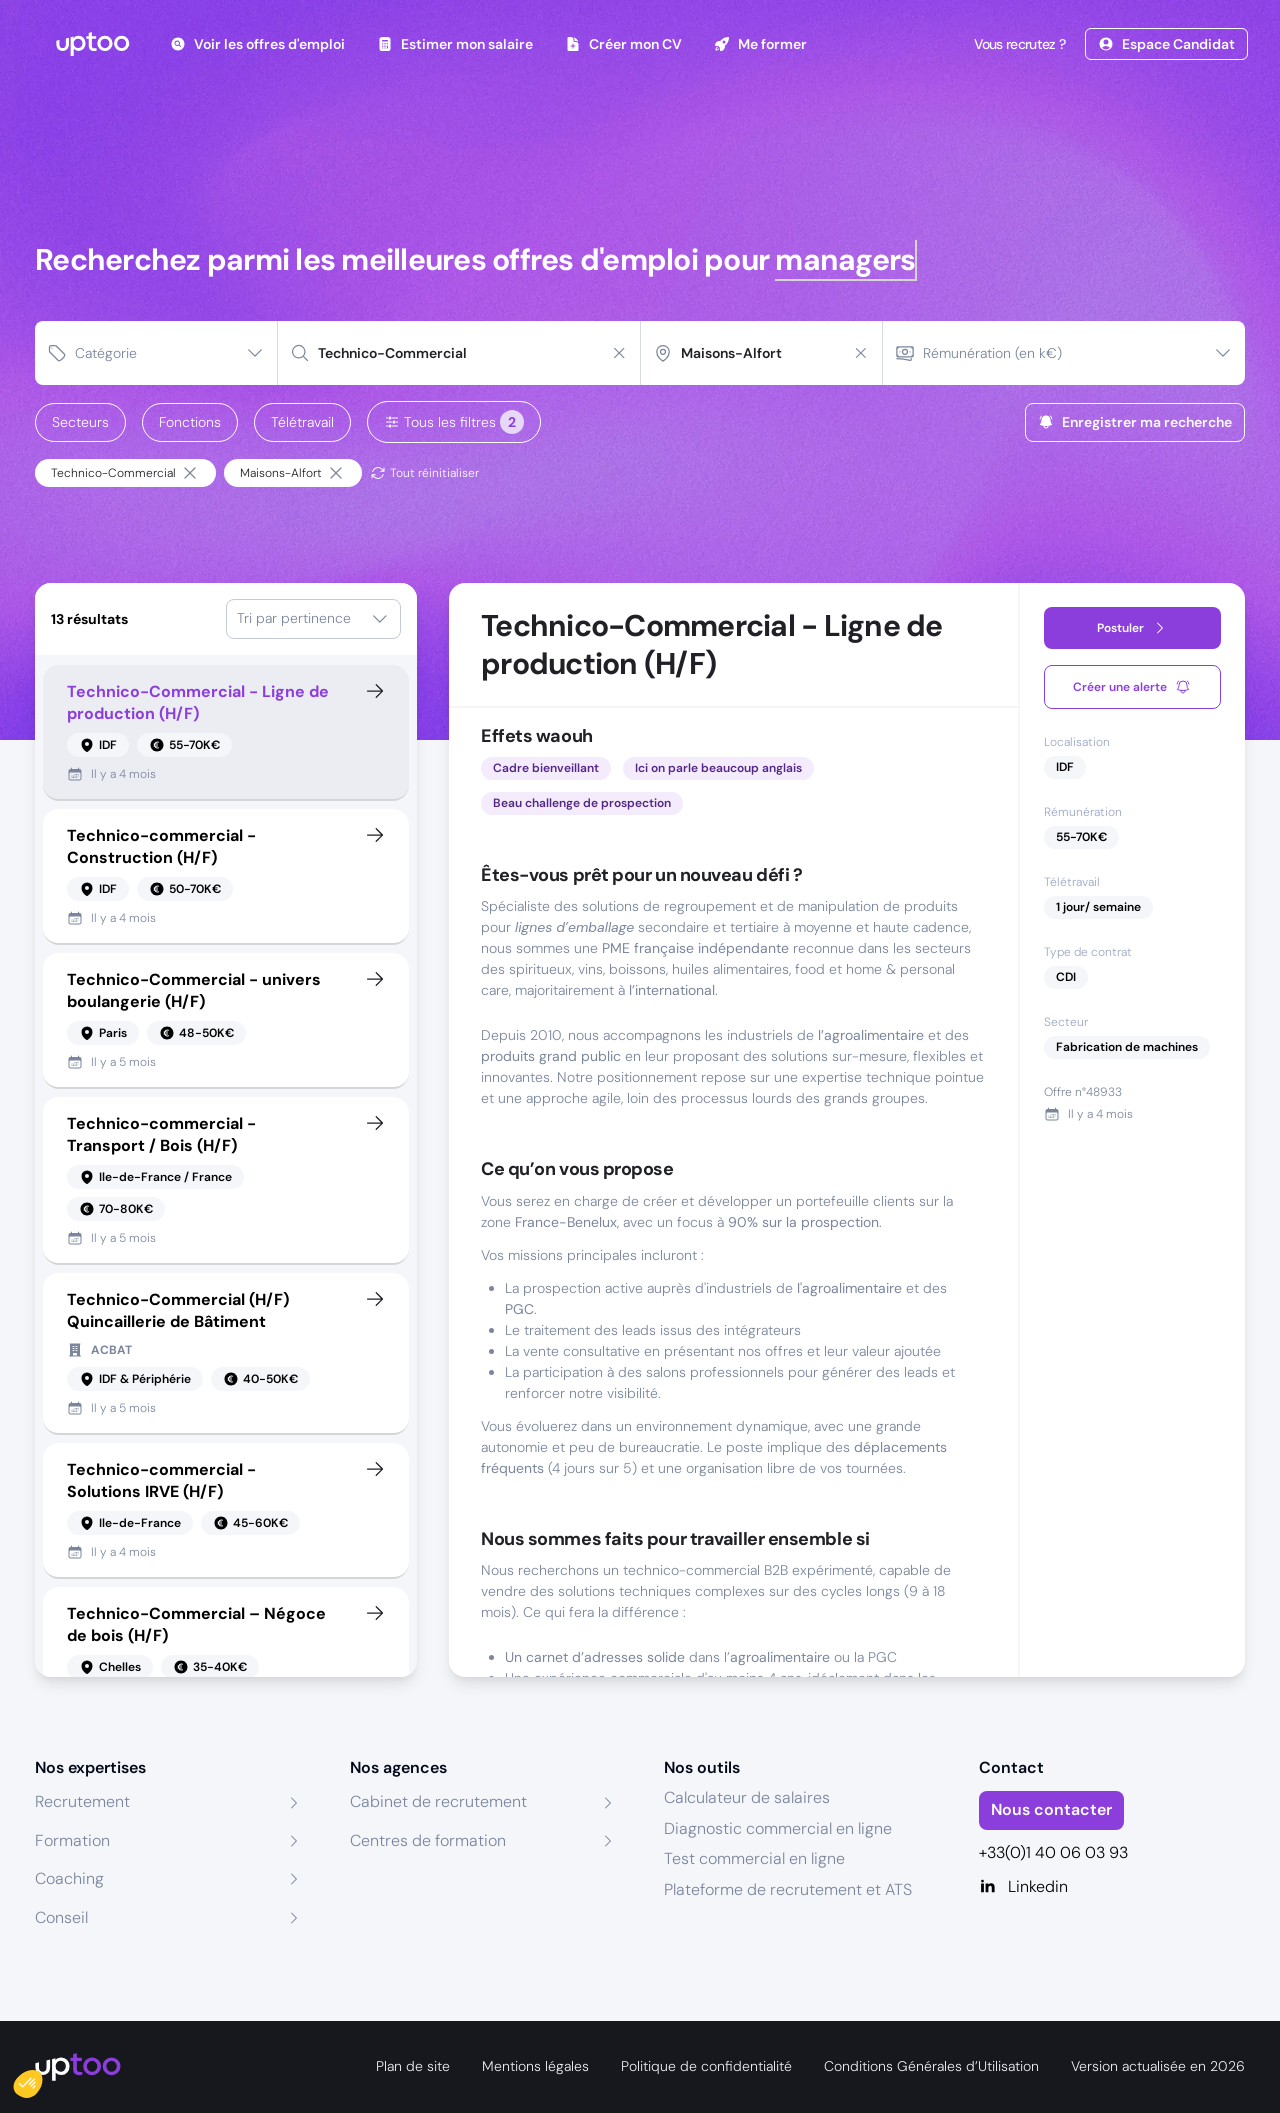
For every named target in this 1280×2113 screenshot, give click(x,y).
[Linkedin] (1112, 1887)
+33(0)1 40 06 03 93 (1053, 1852)
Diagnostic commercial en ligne (778, 1828)
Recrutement (82, 1801)
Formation (72, 1840)
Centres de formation (428, 1840)
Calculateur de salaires (747, 1797)
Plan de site (413, 2066)
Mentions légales (535, 2066)
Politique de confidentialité (706, 2066)
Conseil (61, 1917)
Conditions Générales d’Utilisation (931, 2066)
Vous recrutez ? (1018, 44)
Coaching (69, 1878)
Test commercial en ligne (754, 1858)
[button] (42, 2079)
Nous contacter (1051, 1809)
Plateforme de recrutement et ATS (788, 1889)
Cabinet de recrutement (438, 1801)
